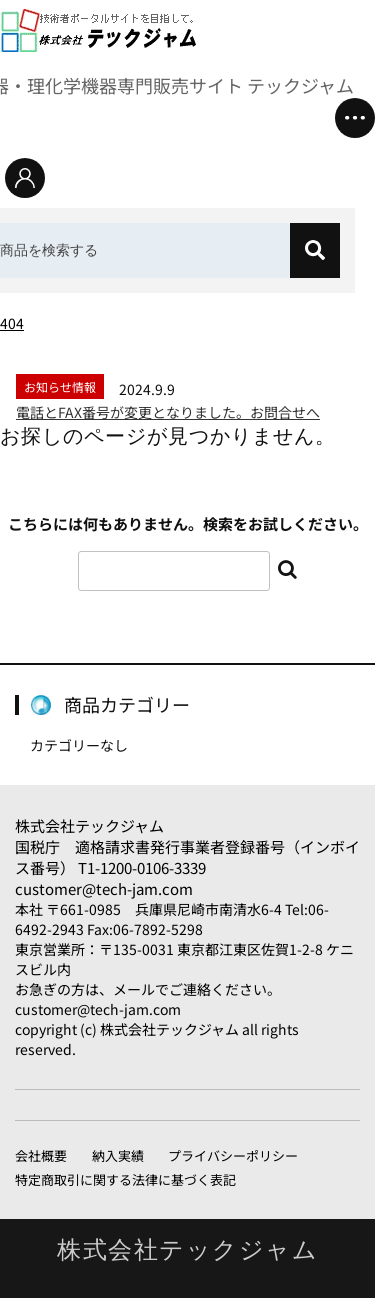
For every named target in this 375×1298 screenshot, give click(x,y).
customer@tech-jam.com (104, 888)
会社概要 (41, 1155)
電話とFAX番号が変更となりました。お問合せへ (168, 412)
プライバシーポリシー (233, 1155)
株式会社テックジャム (89, 825)
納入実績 (118, 1155)
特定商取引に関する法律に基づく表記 (125, 1179)
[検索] (315, 250)
